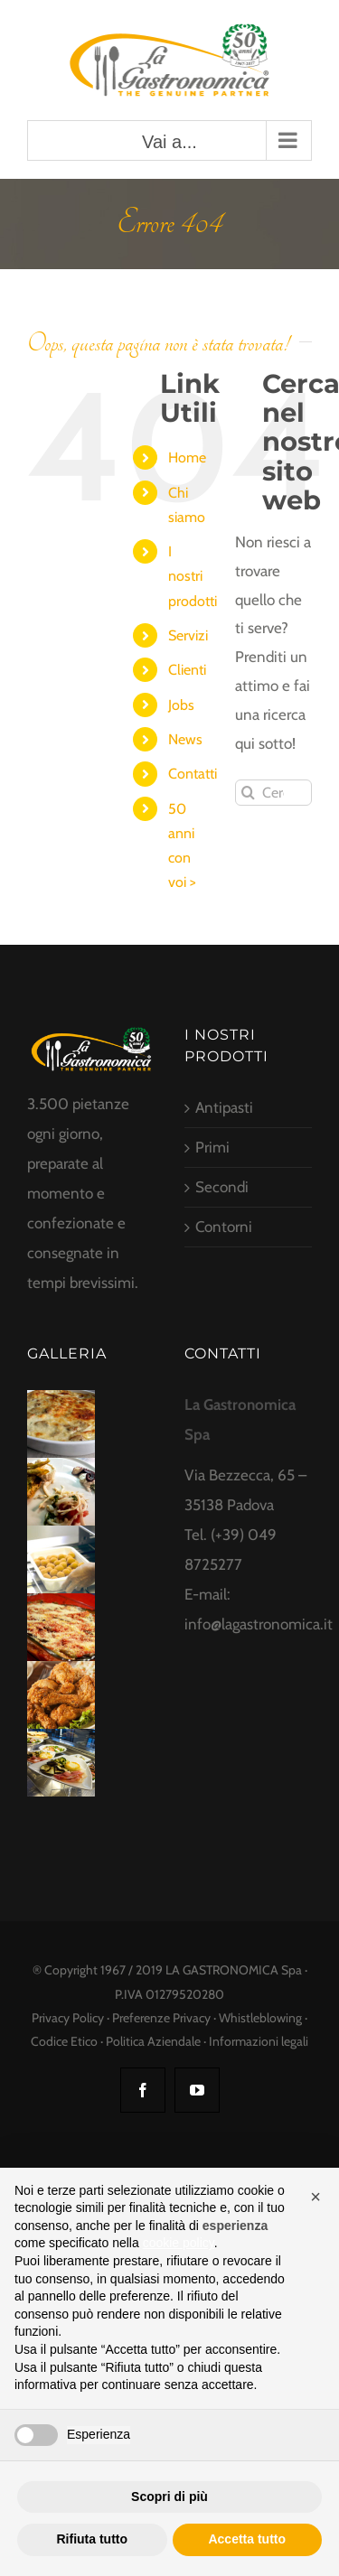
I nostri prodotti (192, 576)
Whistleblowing (260, 2018)
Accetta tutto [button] (247, 2539)
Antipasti (224, 1107)
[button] (315, 2196)
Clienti (187, 669)
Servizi (188, 635)
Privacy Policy (68, 2018)
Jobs (181, 705)
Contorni (223, 1227)
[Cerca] (248, 792)
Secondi (222, 1187)
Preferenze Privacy (161, 2018)
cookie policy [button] (178, 2242)
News (185, 739)
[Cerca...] (273, 792)
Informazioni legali (258, 2041)
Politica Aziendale (153, 2041)
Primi (212, 1147)
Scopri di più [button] (169, 2496)
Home (187, 457)
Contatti (192, 773)
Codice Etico (64, 2041)
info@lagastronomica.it (258, 1624)
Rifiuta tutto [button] (91, 2539)
